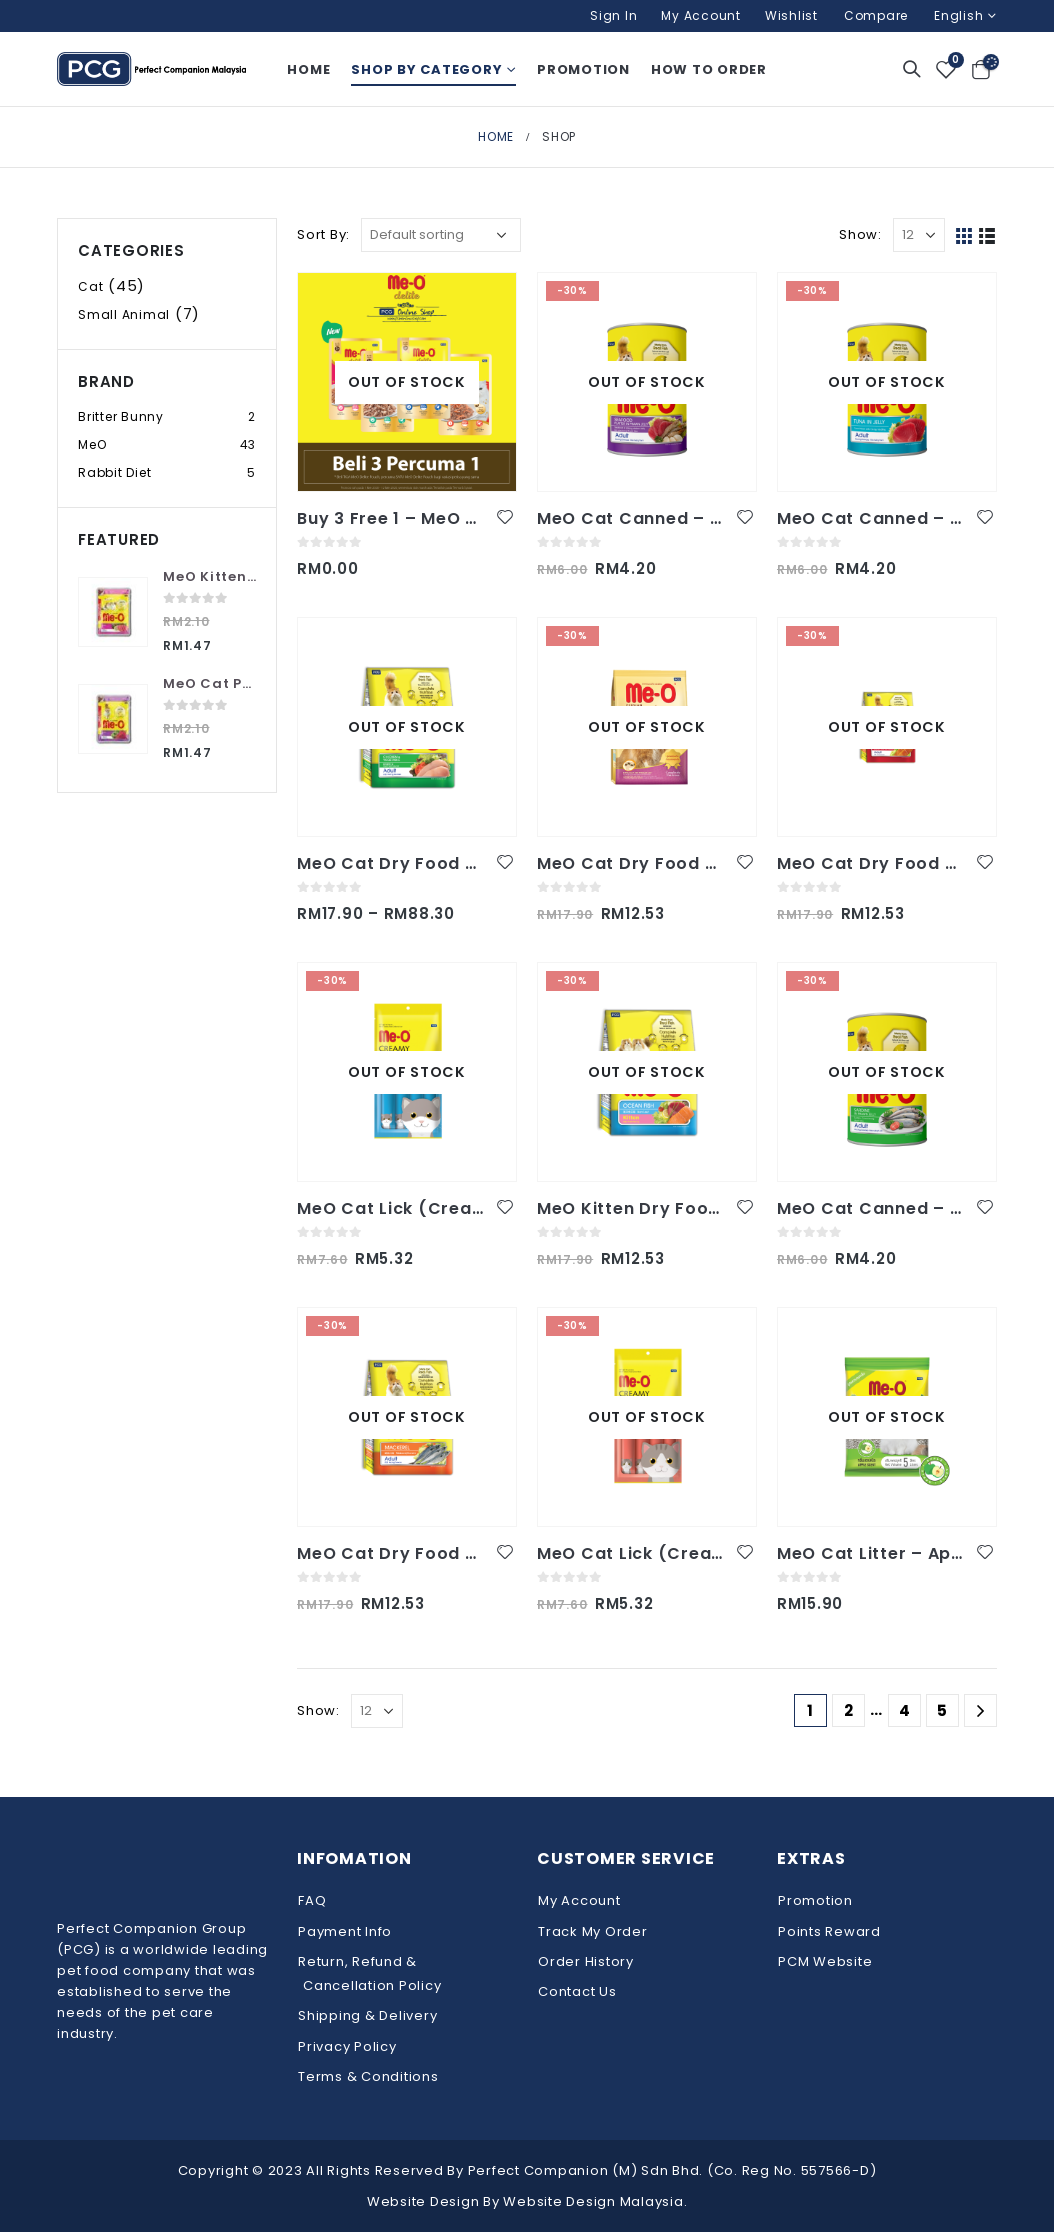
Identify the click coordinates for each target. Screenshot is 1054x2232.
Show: (860, 234)
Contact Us (577, 1991)
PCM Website (825, 1961)
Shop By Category (426, 69)
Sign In (613, 15)
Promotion (583, 69)
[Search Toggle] (912, 69)
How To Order (709, 69)
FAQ (312, 1900)
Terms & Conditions (368, 2076)
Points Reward (829, 1931)
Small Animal (124, 314)
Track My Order (593, 1931)
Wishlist (791, 15)
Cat (90, 286)
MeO (92, 444)
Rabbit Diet (114, 472)
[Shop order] (441, 235)
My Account (701, 15)
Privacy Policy (347, 2046)
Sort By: (323, 234)
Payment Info (345, 1931)
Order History (586, 1961)
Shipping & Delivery (367, 2015)
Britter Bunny (121, 416)
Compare (876, 15)
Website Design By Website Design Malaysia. (527, 2201)
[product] (407, 382)
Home (308, 69)
